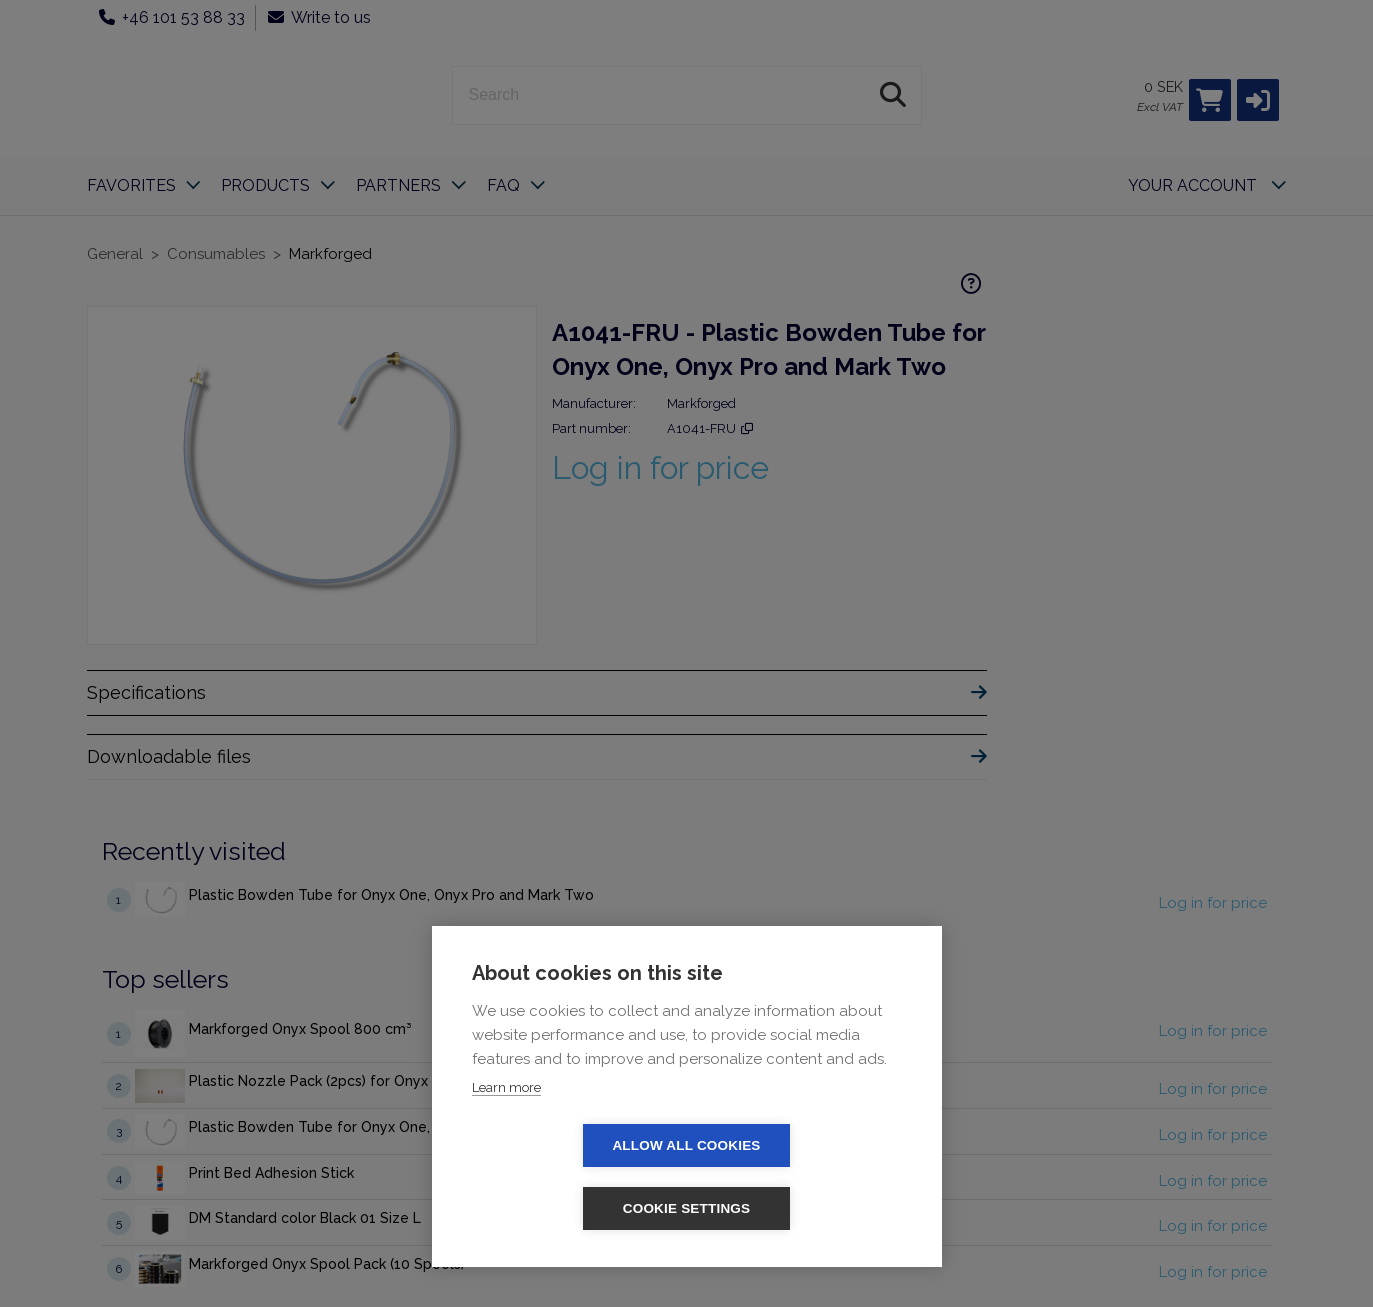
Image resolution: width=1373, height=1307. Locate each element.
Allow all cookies (571, 1208)
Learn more (506, 1150)
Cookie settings (802, 1208)
